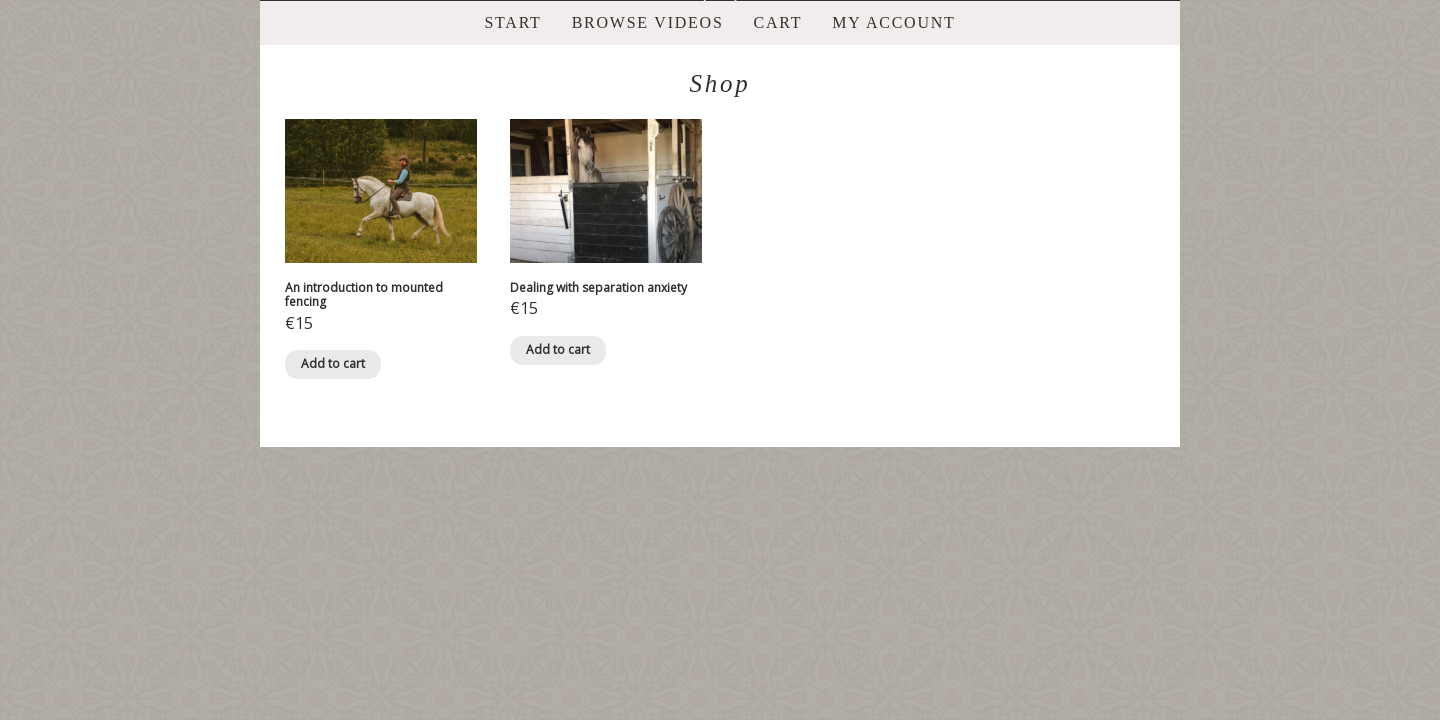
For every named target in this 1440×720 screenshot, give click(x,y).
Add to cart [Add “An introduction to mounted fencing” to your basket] (333, 363)
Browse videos (648, 22)
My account (893, 22)
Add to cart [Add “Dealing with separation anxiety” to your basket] (558, 349)
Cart (778, 22)
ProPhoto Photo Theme (760, 465)
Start (512, 22)
